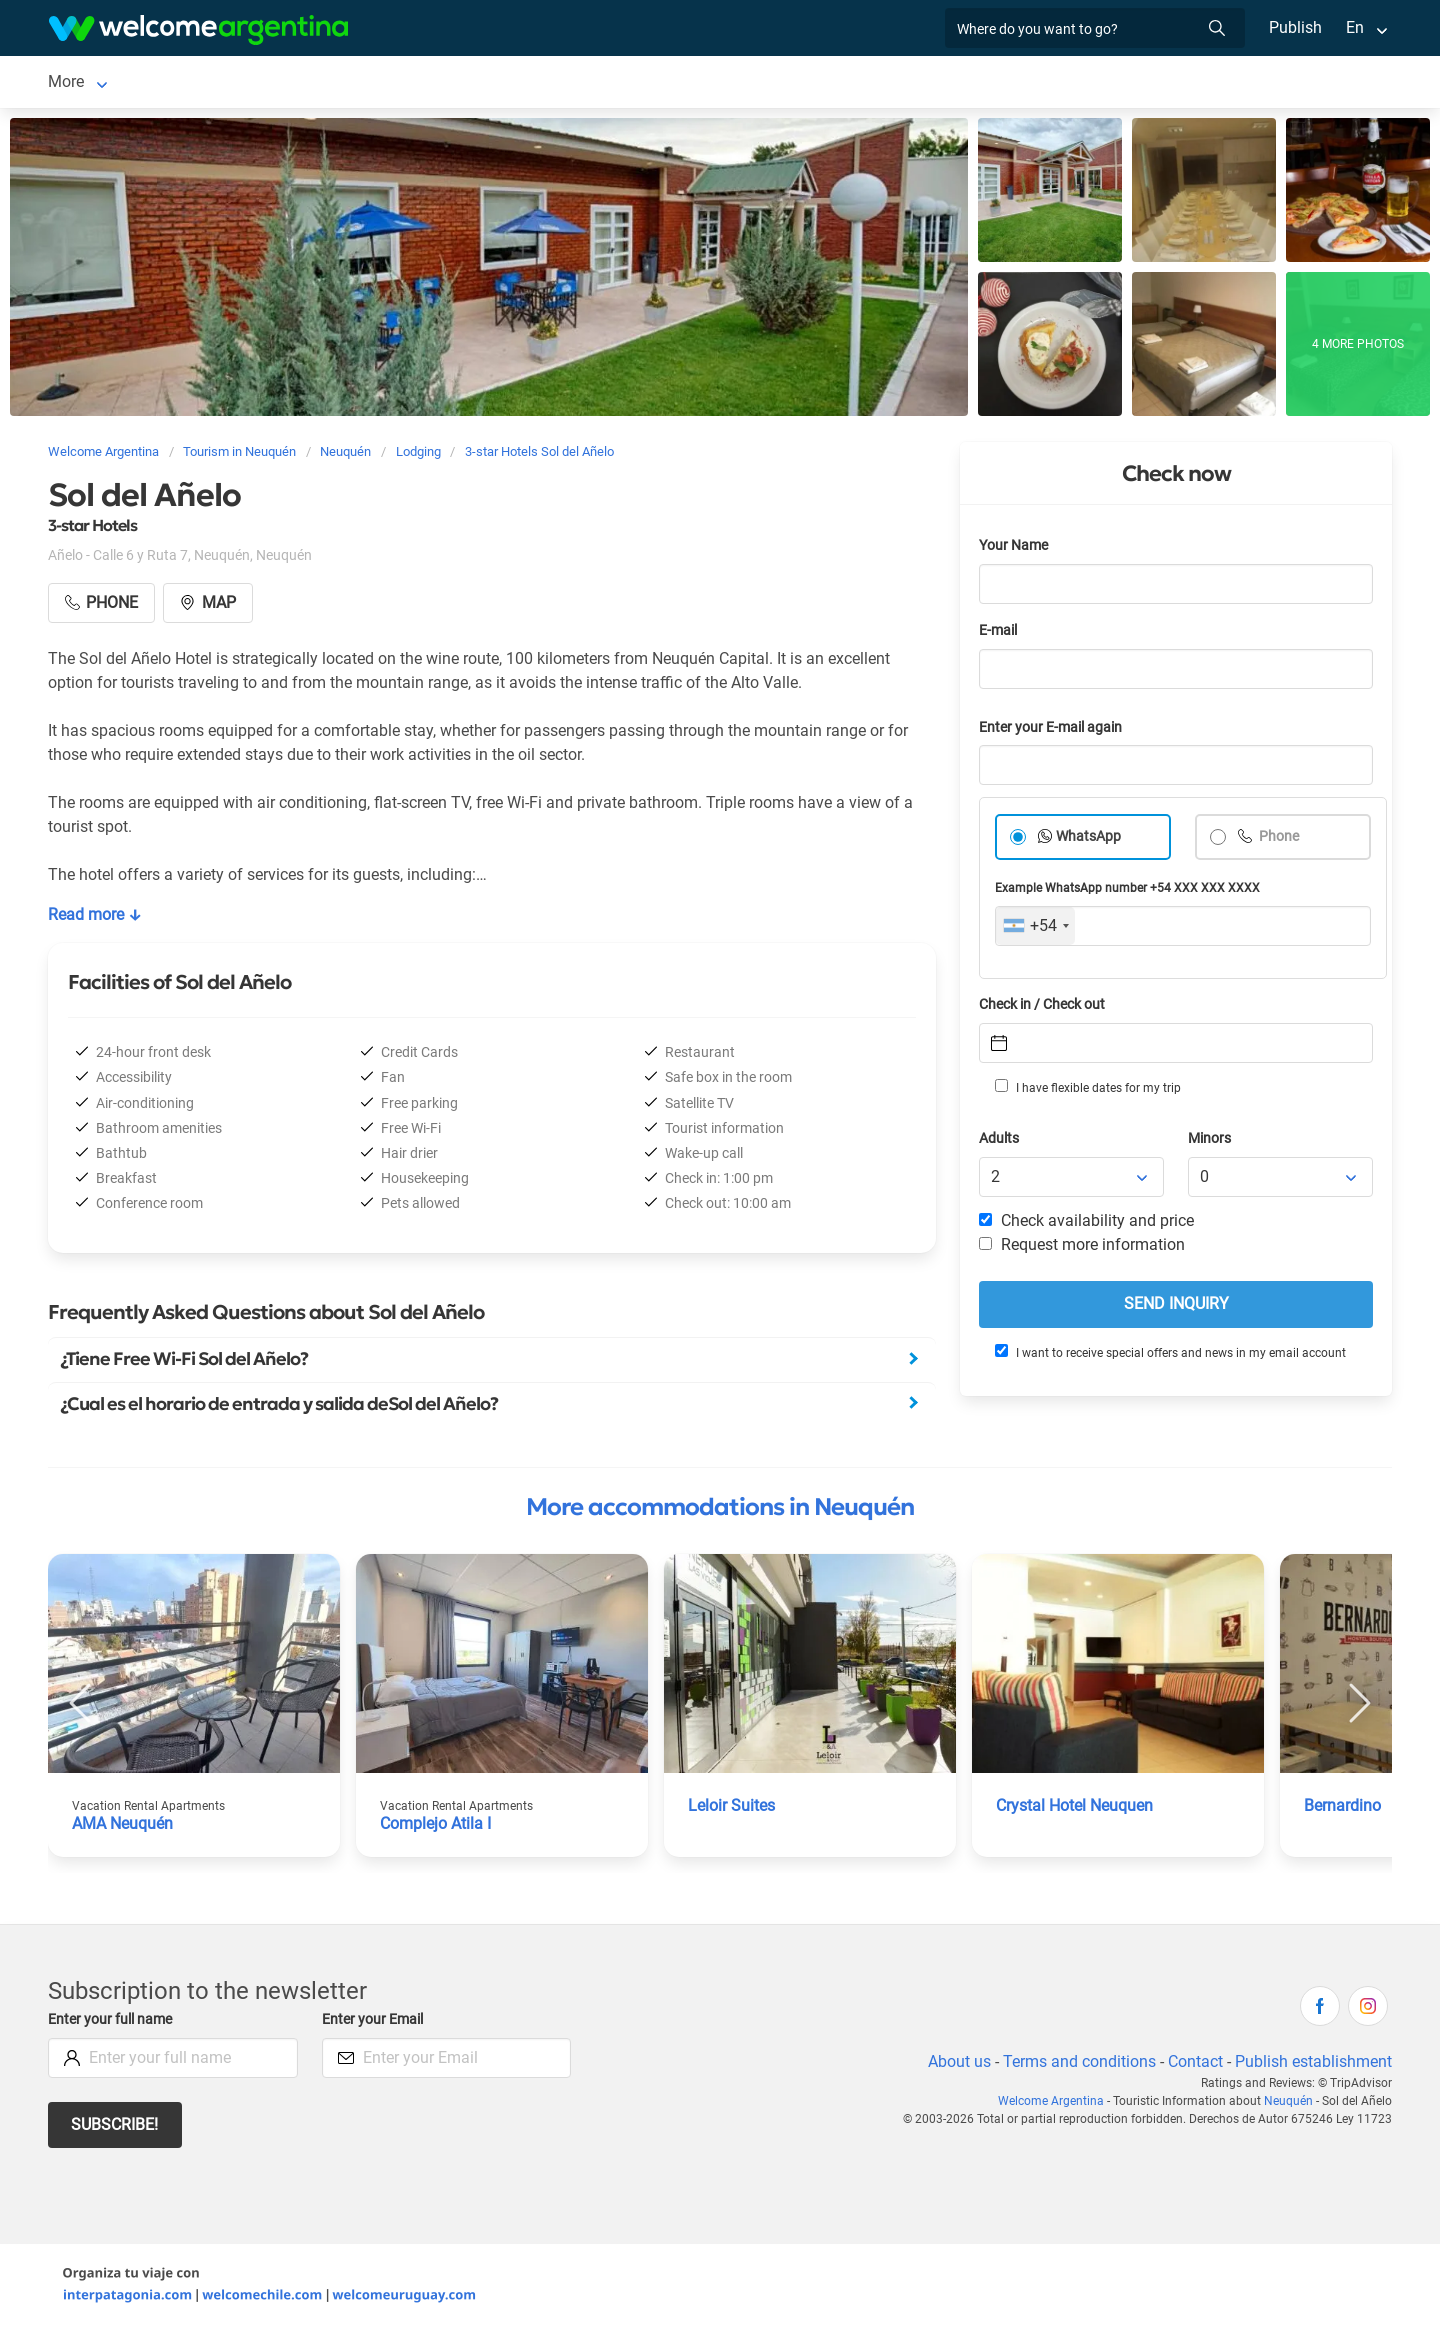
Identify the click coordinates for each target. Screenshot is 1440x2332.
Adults (1000, 1142)
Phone (1278, 840)
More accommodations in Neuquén (720, 1511)
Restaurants (595, 83)
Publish (1295, 27)
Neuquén (80, 83)
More (1157, 83)
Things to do (706, 83)
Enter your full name (113, 2023)
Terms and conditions (1076, 2065)
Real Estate (814, 83)
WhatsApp (1089, 840)
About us (956, 2065)
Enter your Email (375, 2023)
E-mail (1000, 634)
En (1355, 27)
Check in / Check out (1045, 1008)
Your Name (1015, 549)
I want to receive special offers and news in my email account (1169, 1356)
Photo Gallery (925, 83)
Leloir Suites (732, 1809)
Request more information (1083, 1248)
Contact (1194, 2065)
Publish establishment (1313, 2065)
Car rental (303, 83)
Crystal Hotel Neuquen (1077, 1809)
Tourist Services (431, 83)
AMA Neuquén (124, 1827)
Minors (1210, 1142)
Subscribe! (115, 2128)
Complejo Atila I (437, 1827)
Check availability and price (1086, 1224)
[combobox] (1035, 930)
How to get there (1056, 83)
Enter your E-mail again (1054, 731)
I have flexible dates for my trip (1087, 1091)
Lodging (176, 83)
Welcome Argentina (1056, 2105)
